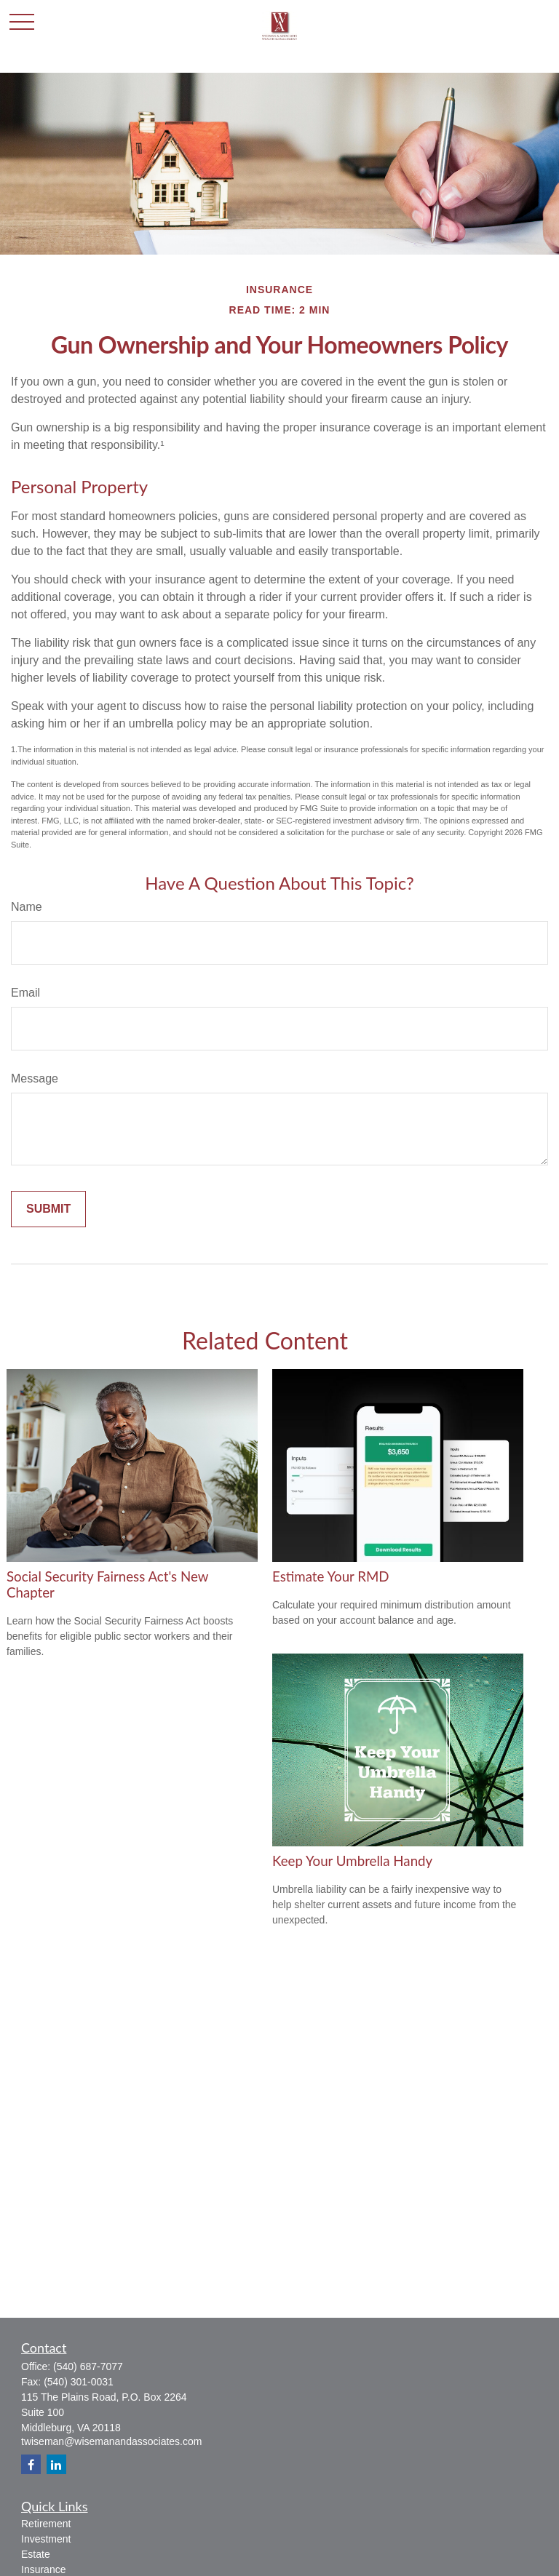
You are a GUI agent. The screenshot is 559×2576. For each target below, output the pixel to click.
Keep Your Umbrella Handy (352, 1861)
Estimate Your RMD (330, 1576)
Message (34, 1078)
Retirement (46, 2523)
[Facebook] (31, 2464)
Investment (46, 2539)
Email (25, 992)
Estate (35, 2554)
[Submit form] (48, 1209)
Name (26, 907)
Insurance (43, 2569)
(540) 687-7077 (88, 2366)
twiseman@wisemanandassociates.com (111, 2441)
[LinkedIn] (56, 2464)
